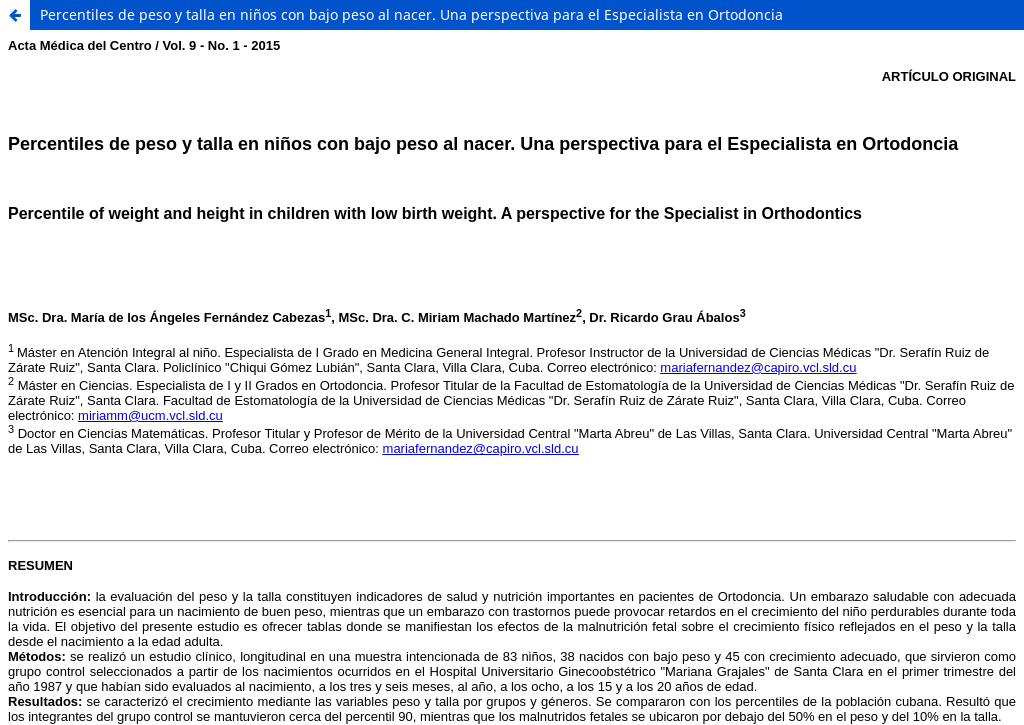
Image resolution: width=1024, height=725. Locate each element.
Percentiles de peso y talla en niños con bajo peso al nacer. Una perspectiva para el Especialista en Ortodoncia (411, 14)
